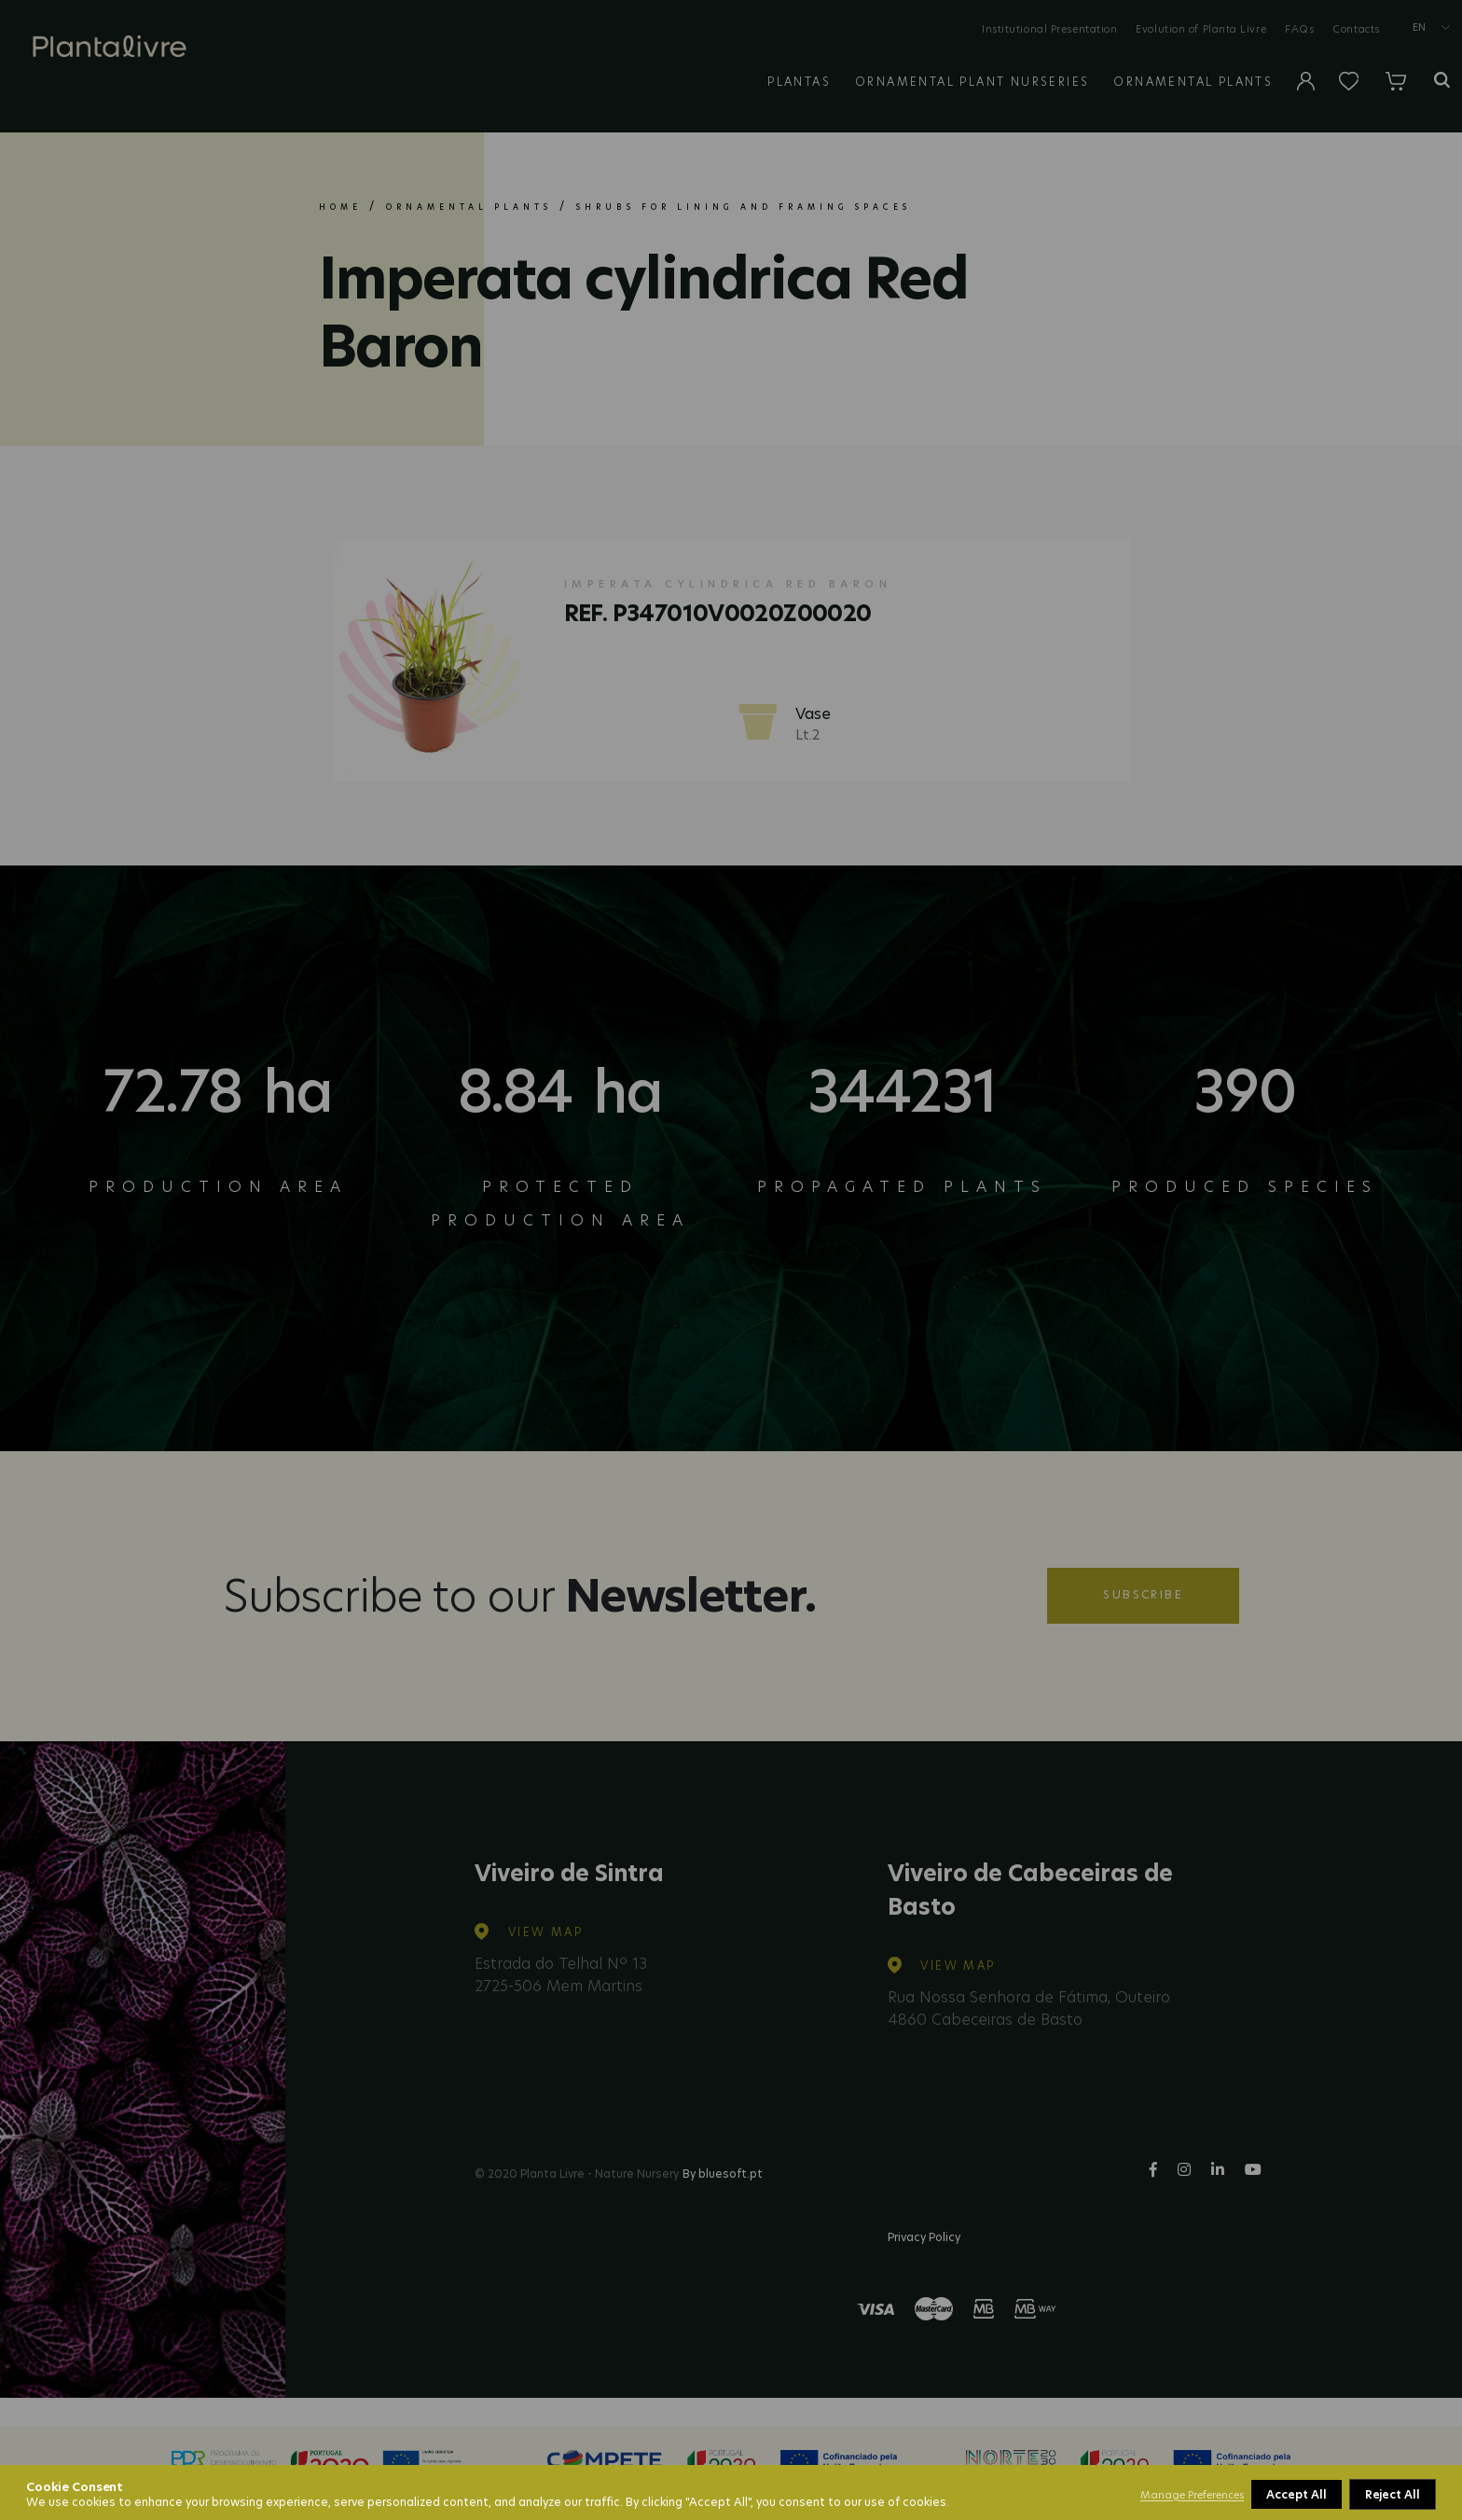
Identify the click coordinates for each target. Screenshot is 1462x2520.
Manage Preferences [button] (1192, 2494)
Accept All (1391, 2494)
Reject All (1294, 2494)
